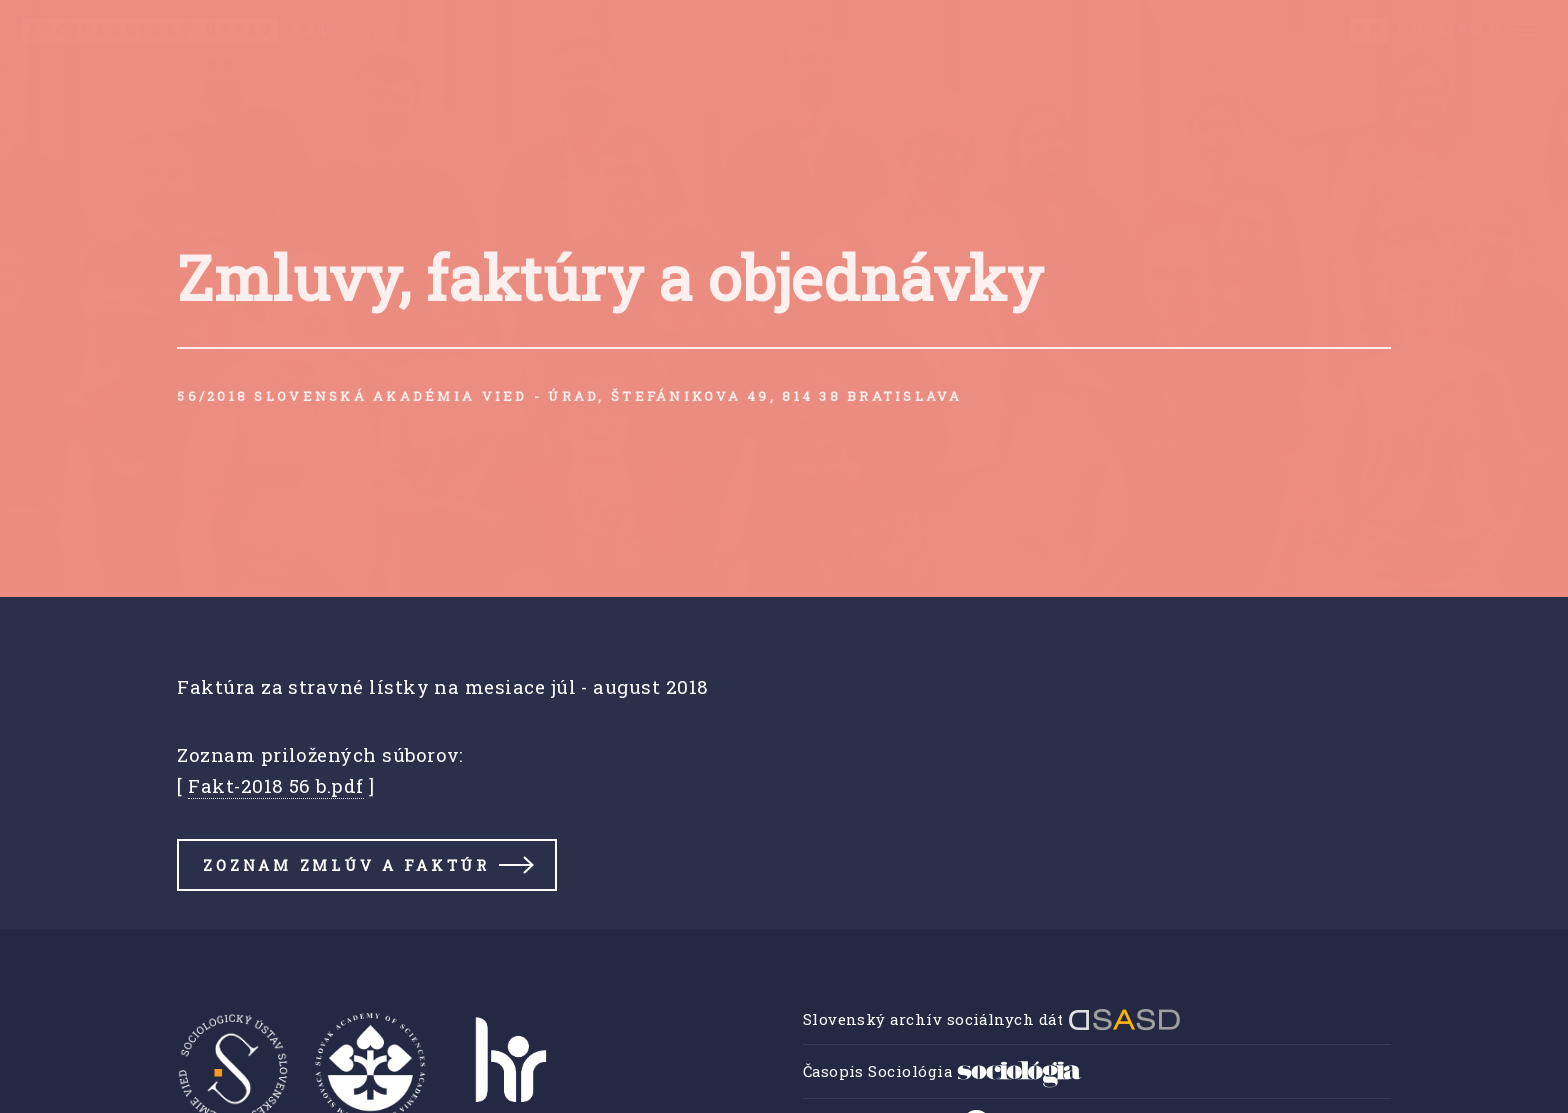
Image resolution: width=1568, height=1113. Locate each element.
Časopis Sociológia (942, 1071)
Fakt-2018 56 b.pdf (275, 785)
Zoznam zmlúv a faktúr (346, 865)
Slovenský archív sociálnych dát (992, 1019)
